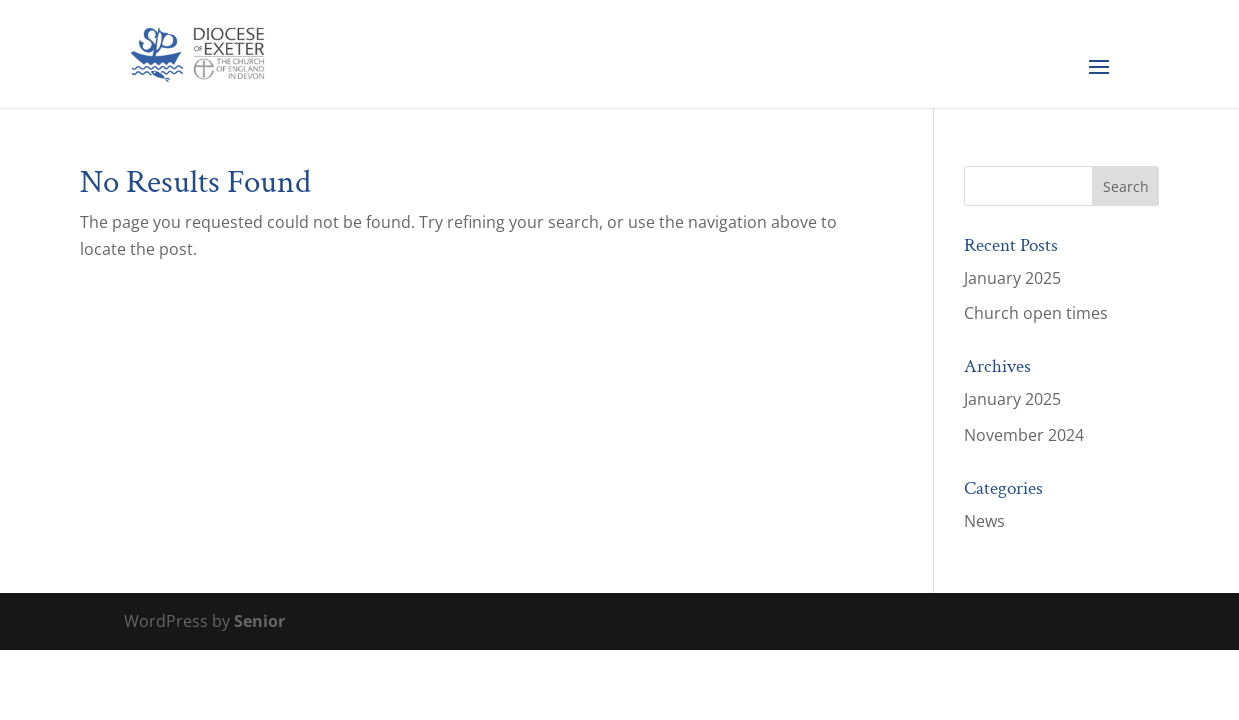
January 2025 (1012, 278)
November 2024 (1024, 435)
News (984, 521)
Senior (259, 621)
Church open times (1036, 313)
